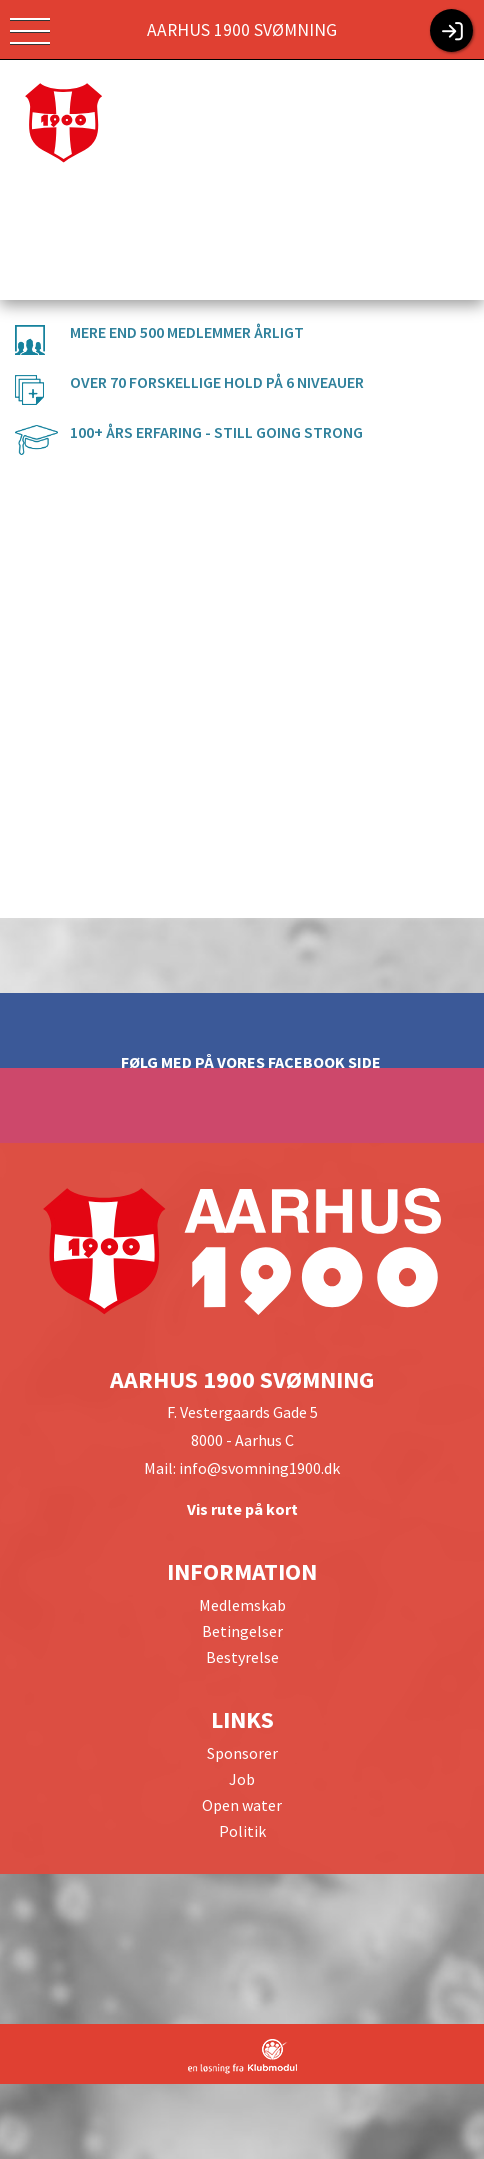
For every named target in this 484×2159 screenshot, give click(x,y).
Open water (242, 1805)
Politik (242, 1831)
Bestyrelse (242, 1657)
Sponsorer (242, 1753)
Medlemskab (242, 1605)
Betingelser (242, 1631)
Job (242, 1779)
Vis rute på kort (242, 1509)
